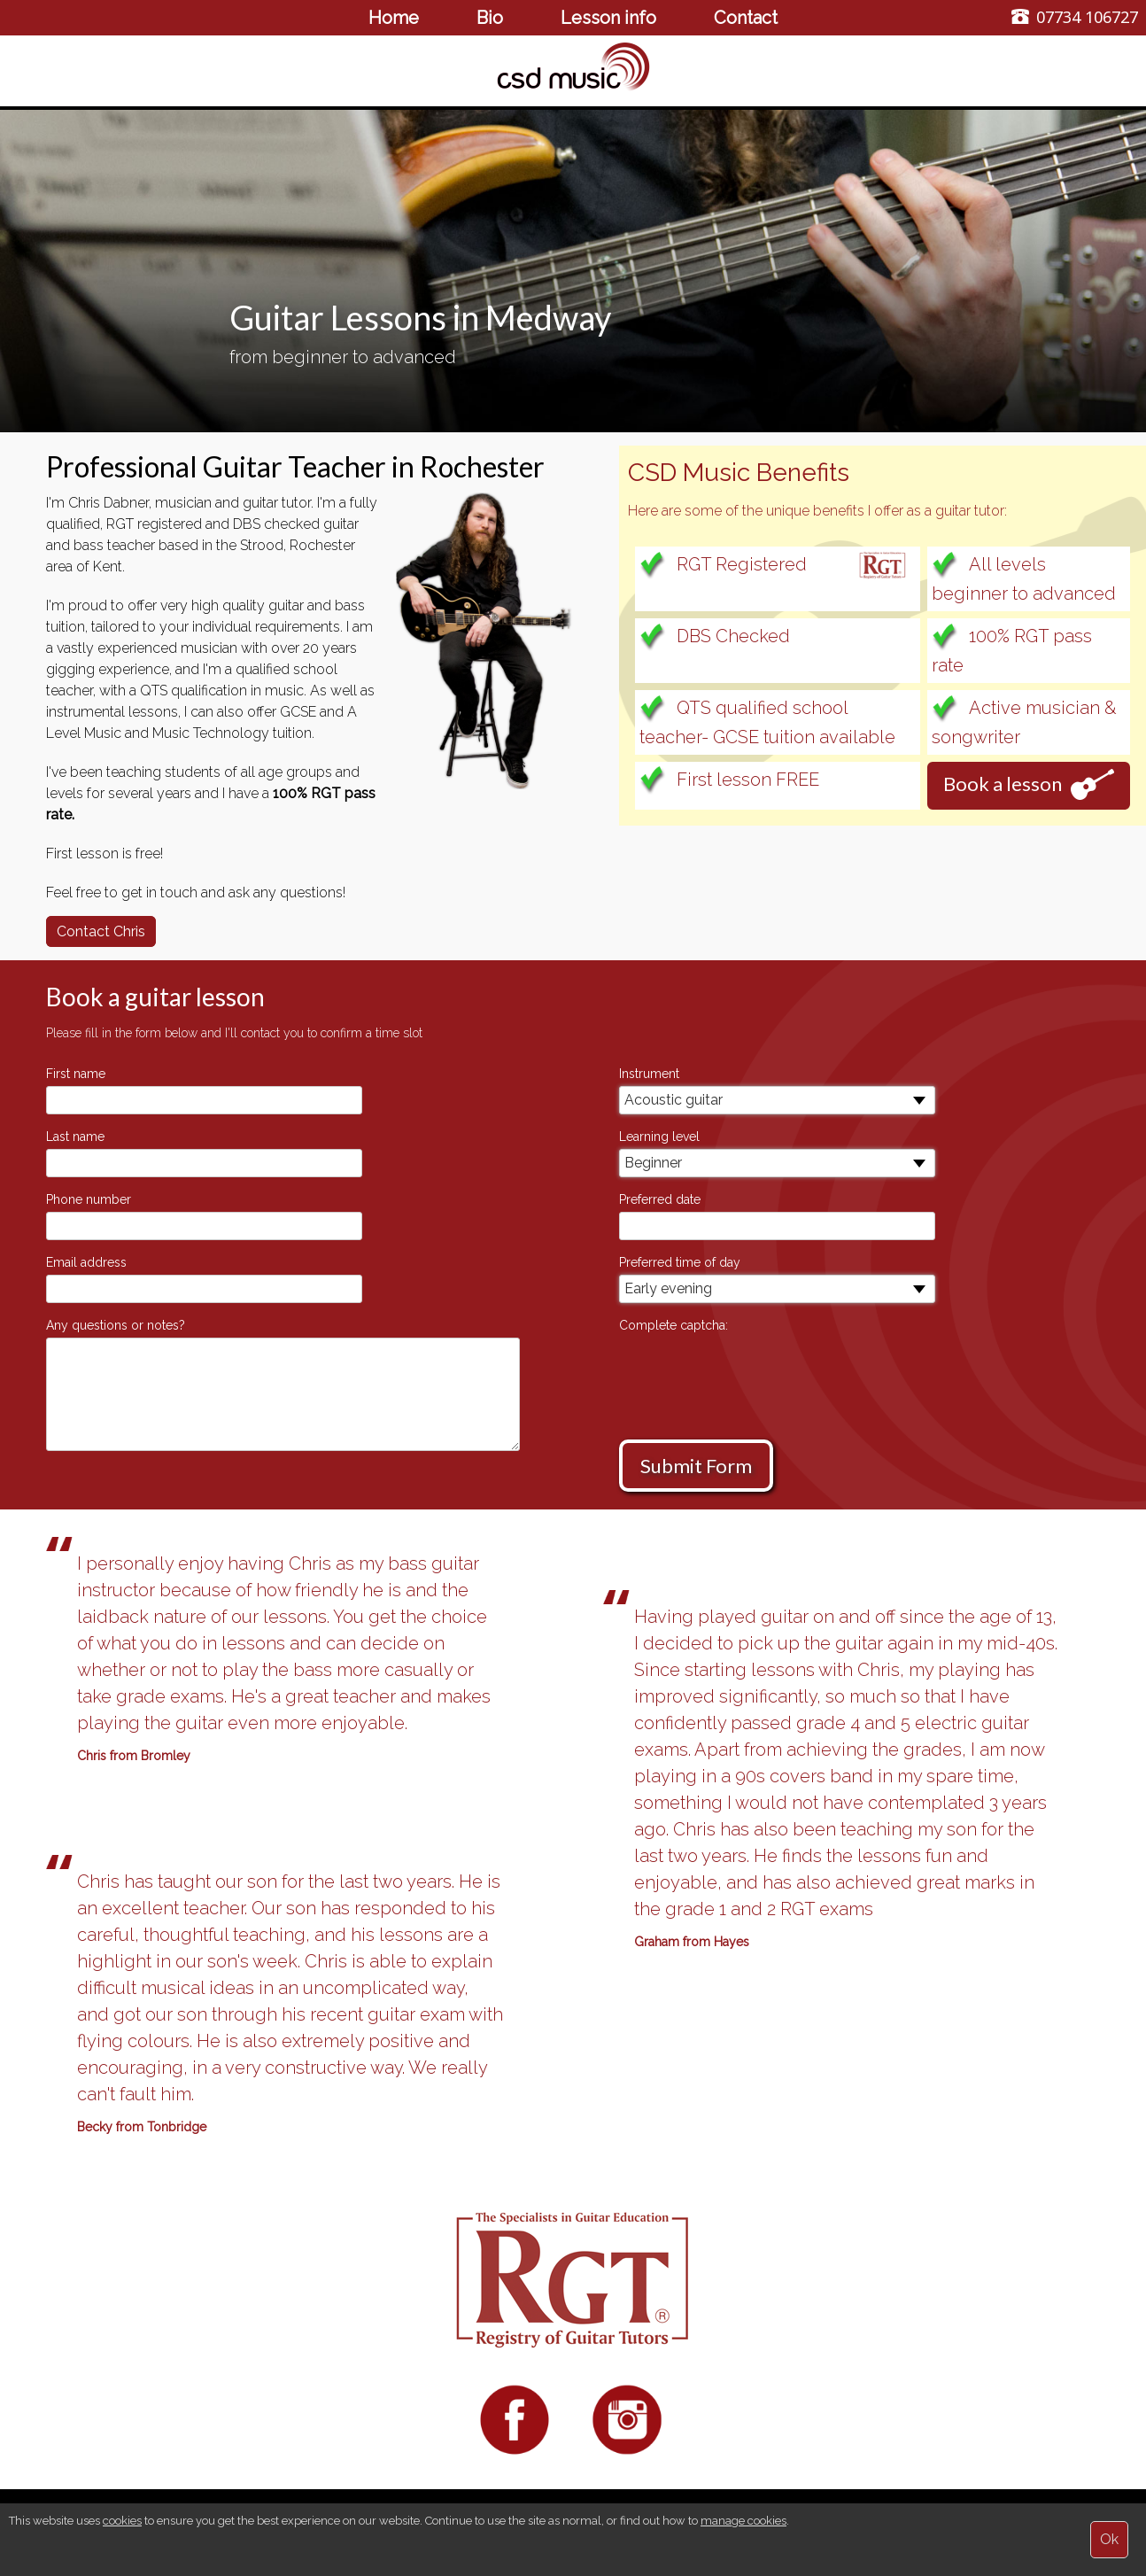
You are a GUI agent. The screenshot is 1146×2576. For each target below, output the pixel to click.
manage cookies (743, 2520)
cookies (122, 2520)
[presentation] (753, 1372)
